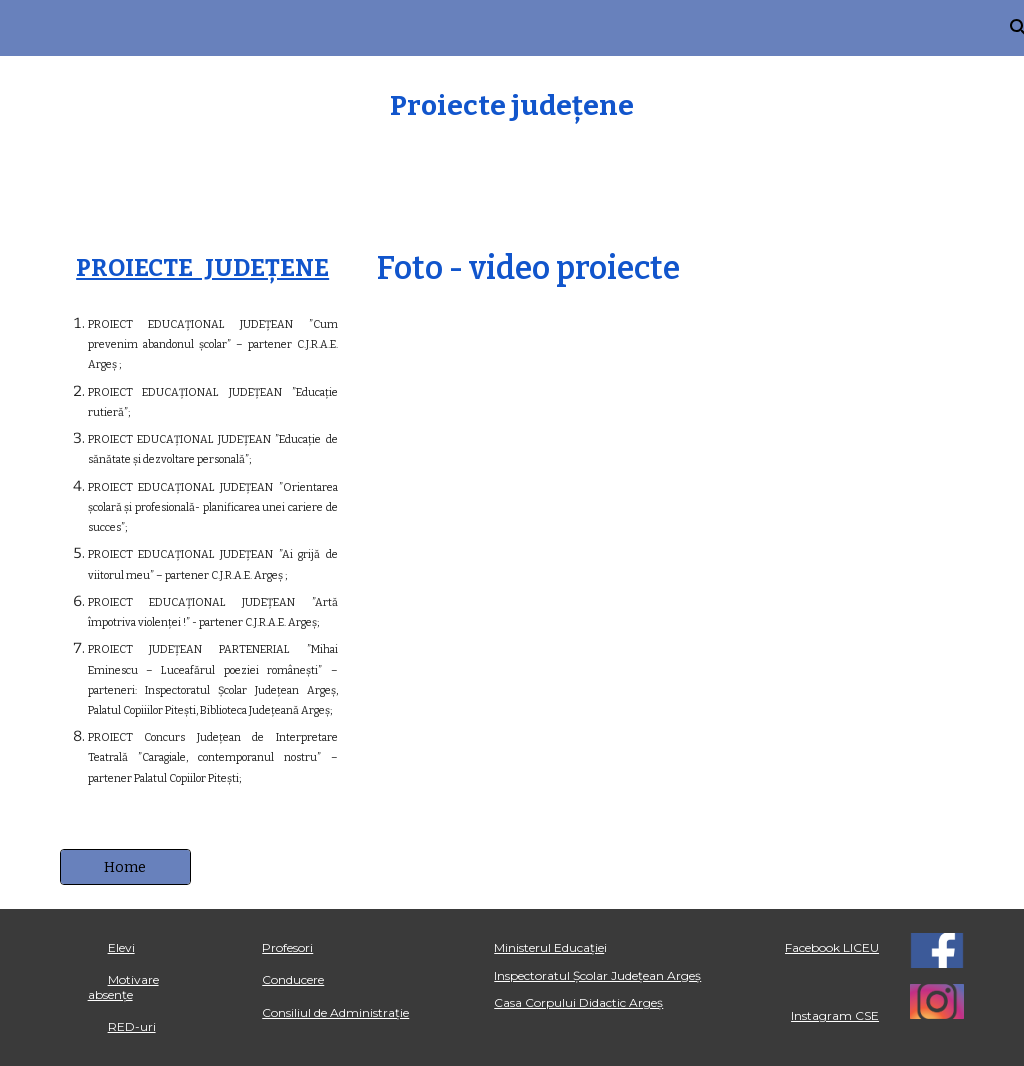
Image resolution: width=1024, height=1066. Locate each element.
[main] (511, 105)
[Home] (125, 866)
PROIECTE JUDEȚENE (202, 268)
